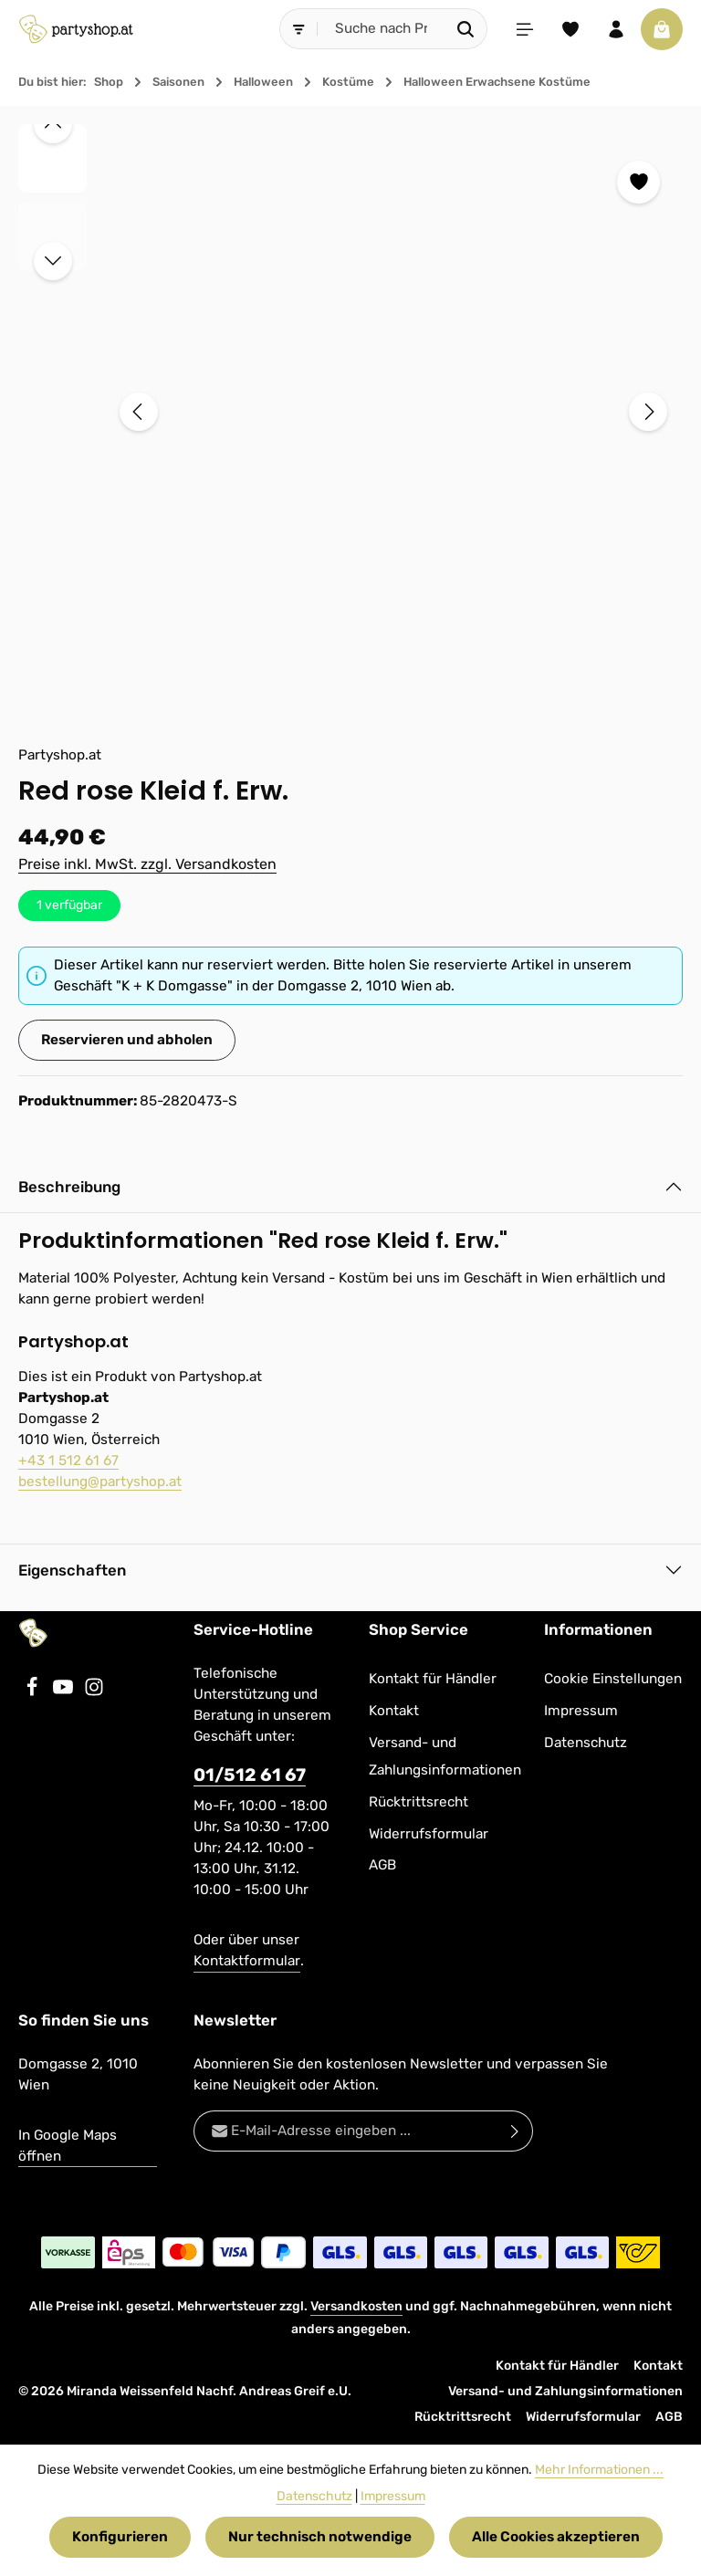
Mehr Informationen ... (599, 2469)
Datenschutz (585, 1742)
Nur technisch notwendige (320, 2537)
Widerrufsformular (428, 1834)
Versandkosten (356, 2306)
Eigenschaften (72, 1570)
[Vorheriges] (139, 412)
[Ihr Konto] (616, 29)
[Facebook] (34, 1692)
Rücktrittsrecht (418, 1802)
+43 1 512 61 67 (68, 1460)
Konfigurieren (120, 2537)
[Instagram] (94, 1692)
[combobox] (381, 28)
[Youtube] (65, 1692)
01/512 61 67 (250, 1774)
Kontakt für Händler (433, 1678)
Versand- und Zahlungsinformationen (445, 1756)
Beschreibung (69, 1187)
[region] (350, 411)
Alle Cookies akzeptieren (556, 2537)
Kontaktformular (247, 1961)
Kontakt (394, 1710)
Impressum (581, 1710)
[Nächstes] (648, 412)
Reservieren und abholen (127, 1039)
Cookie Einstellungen (613, 1678)
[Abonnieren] (515, 2131)
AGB (382, 1865)
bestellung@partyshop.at (100, 1481)
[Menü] (525, 29)
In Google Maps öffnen (67, 2145)
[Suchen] (466, 28)
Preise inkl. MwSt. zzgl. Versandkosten (147, 864)
